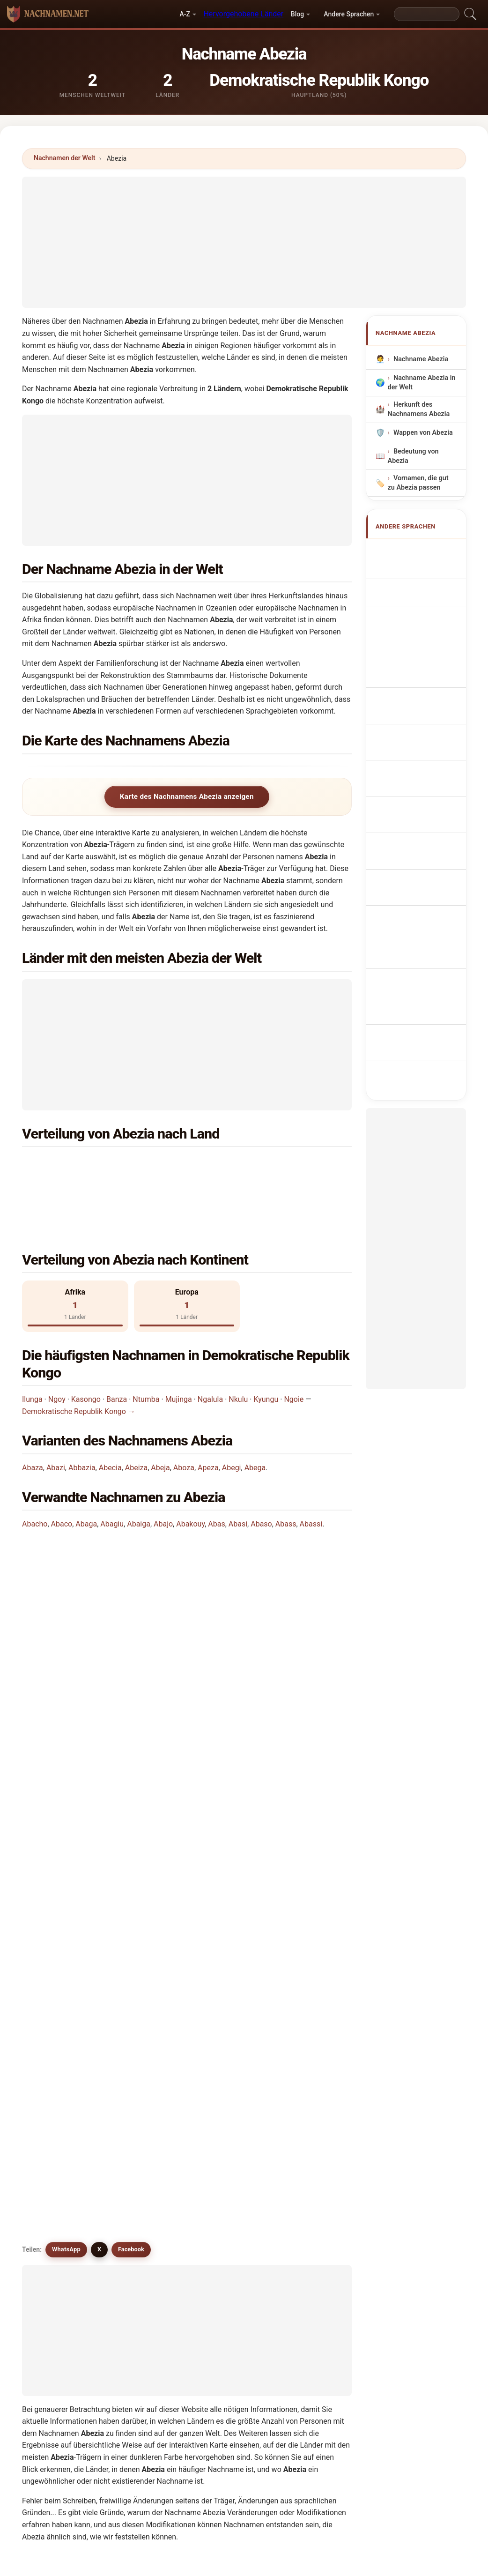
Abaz (55, 2160)
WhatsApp (66, 1735)
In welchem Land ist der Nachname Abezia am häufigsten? (130, 1536)
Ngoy (57, 1340)
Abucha (143, 2115)
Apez (223, 2160)
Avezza (310, 2047)
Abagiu (112, 1464)
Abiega (58, 2252)
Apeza (208, 1408)
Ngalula (210, 1340)
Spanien (249, 1165)
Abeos (309, 2206)
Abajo (163, 1464)
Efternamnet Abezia (414, 815)
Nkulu (238, 1340)
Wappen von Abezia (422, 433)
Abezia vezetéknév (427, 766)
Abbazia (82, 1408)
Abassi (311, 1464)
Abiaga (310, 2160)
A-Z (184, 14)
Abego (141, 2206)
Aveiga (226, 2138)
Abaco (62, 1464)
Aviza (139, 2160)
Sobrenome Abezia (427, 652)
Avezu (225, 2252)
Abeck (309, 2183)
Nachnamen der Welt (65, 158)
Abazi (55, 1408)
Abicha (142, 2252)
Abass (285, 1464)
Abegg (57, 2206)
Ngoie (293, 1340)
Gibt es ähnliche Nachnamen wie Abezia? (101, 1702)
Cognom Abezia (423, 633)
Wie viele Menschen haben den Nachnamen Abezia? (119, 1639)
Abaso (261, 1464)
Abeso (141, 2229)
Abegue (227, 2206)
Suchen (324, 2334)
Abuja (308, 2115)
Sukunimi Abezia (424, 749)
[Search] (426, 14)
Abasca (143, 2183)
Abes (55, 2229)
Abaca (57, 2183)
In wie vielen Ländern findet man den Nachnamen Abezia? (129, 1607)
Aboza (183, 1408)
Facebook (131, 1735)
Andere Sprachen (349, 14)
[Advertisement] (244, 242)
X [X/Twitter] (99, 1735)
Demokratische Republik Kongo (118, 1165)
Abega (255, 1408)
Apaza (141, 2138)
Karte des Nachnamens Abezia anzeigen (187, 796)
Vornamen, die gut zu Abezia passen (417, 483)
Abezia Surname (424, 569)
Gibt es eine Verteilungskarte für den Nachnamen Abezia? (129, 1671)
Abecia (110, 1408)
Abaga (86, 1464)
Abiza (56, 2069)
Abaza (32, 1408)
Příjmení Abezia (423, 714)
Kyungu (266, 1340)
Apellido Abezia (422, 551)
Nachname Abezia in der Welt (421, 382)
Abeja (160, 1408)
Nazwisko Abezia (425, 670)
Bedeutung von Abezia (412, 456)
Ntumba (146, 1340)
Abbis (224, 2183)
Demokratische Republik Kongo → (78, 1352)
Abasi (238, 1464)
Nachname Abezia (420, 359)
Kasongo (86, 1340)
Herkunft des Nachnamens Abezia (418, 409)
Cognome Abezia (425, 613)
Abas (216, 1464)
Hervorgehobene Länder (243, 13)
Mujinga (178, 1340)
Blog (297, 14)
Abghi (224, 2229)
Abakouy (190, 1464)
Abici (307, 2229)
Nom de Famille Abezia (419, 590)
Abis (222, 2115)
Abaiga (138, 1464)
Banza (116, 1340)
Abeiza (136, 1408)
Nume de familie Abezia (421, 788)
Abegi (231, 1408)
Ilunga (32, 1340)
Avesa (308, 2138)
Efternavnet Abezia (427, 732)
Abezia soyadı (420, 837)
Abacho (34, 1464)
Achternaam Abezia (414, 691)
